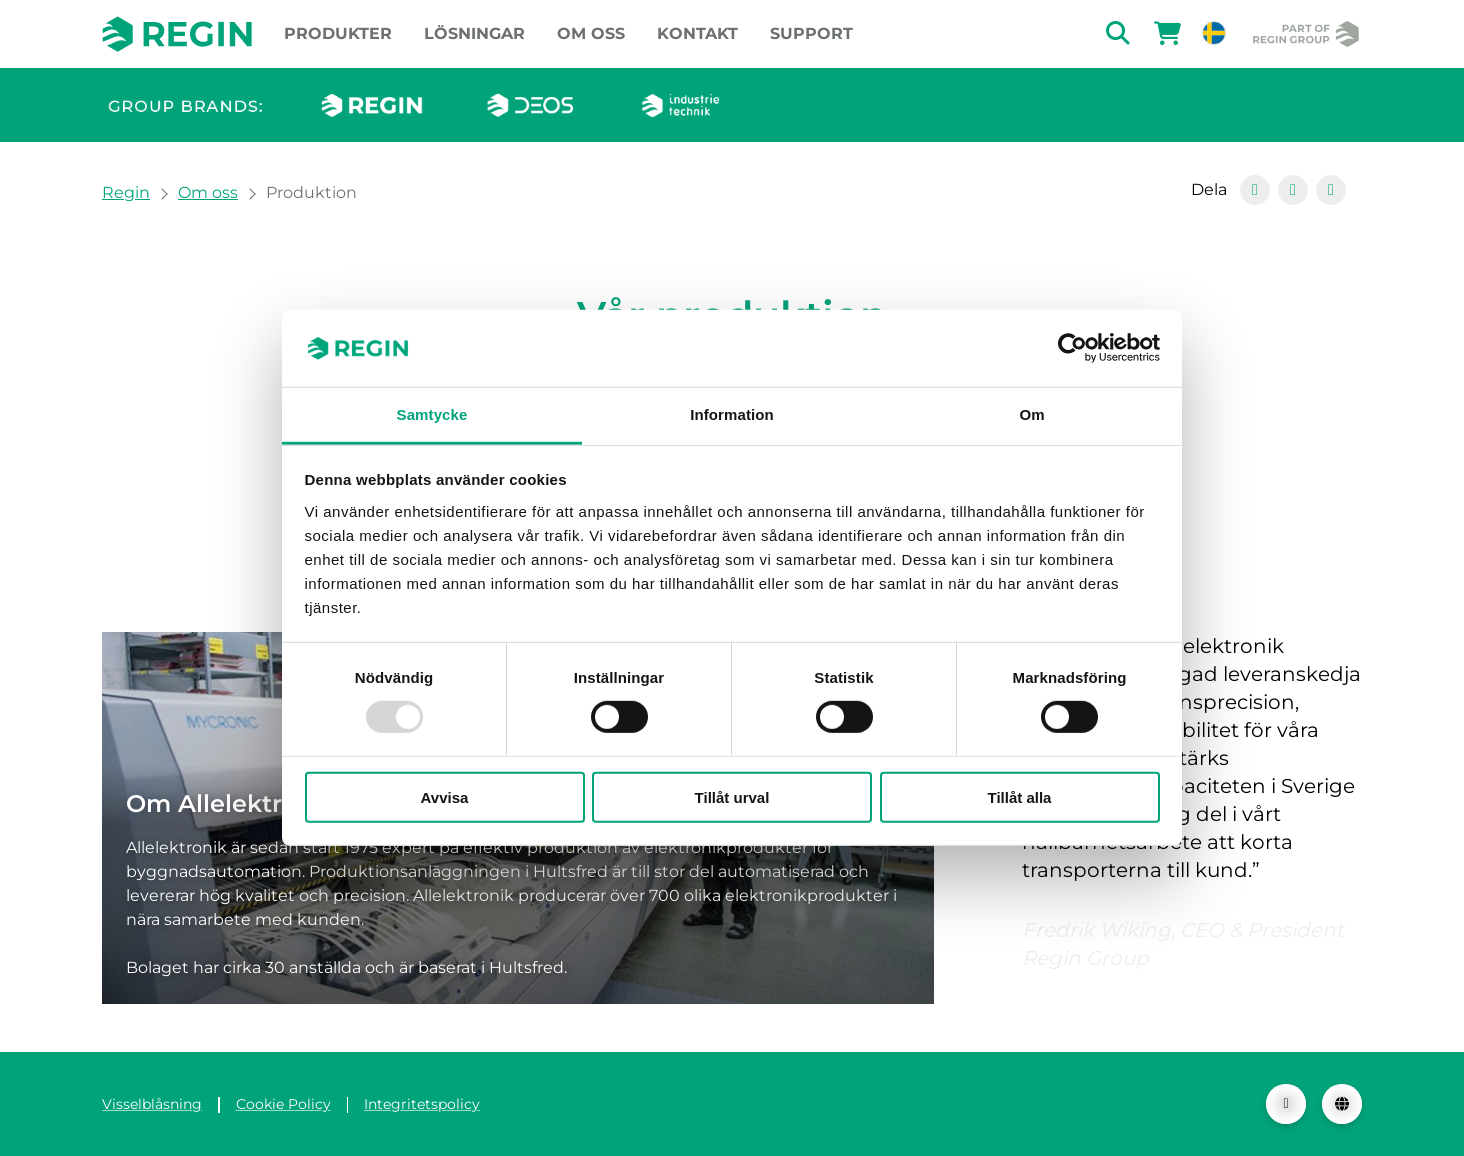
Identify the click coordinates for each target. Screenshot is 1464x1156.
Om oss (591, 33)
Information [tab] (732, 414)
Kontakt (697, 33)
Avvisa (445, 796)
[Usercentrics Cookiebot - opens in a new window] (1072, 348)
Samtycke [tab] (432, 414)
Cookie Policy (283, 1104)
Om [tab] (1031, 414)
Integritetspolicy (422, 1104)
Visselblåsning (152, 1104)
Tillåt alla (1020, 796)
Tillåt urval (732, 796)
